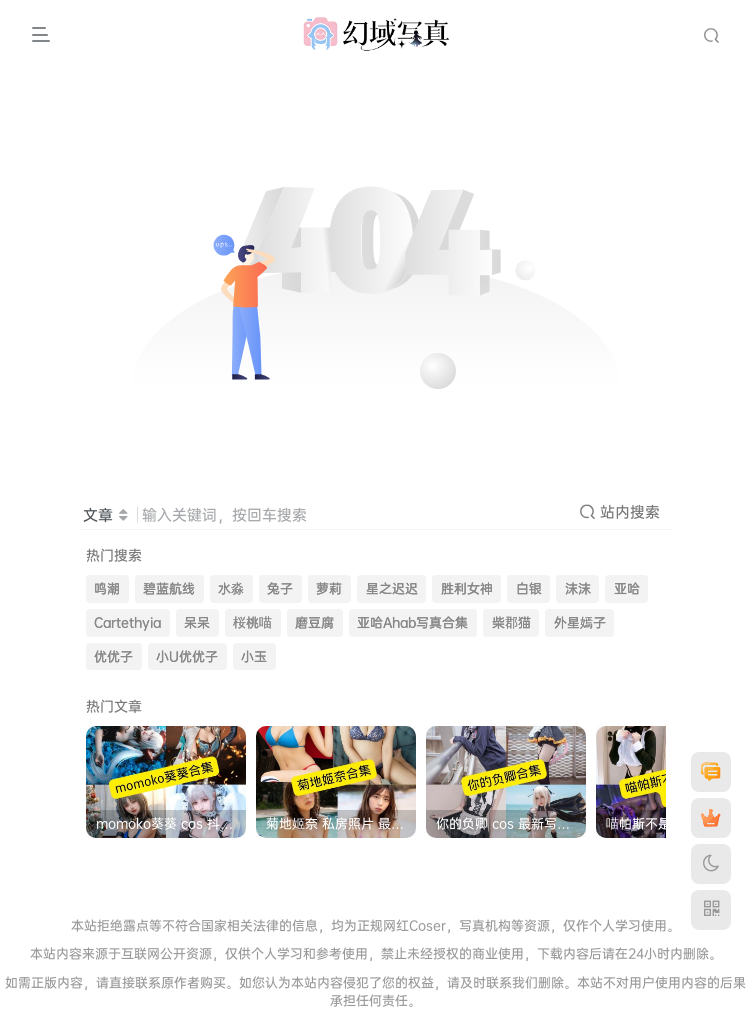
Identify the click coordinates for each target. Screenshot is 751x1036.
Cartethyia (127, 622)
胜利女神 (467, 588)
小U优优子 (187, 656)
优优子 (113, 656)
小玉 (254, 656)
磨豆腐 (314, 622)
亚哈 (627, 588)
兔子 (280, 588)
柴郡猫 (511, 622)
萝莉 (329, 588)
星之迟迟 (392, 588)
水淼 (231, 588)
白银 (529, 588)
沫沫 (578, 588)
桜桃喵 (252, 622)
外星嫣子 (580, 622)
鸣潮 (107, 588)
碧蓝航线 (169, 588)
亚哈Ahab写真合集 (412, 622)
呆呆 (197, 622)
